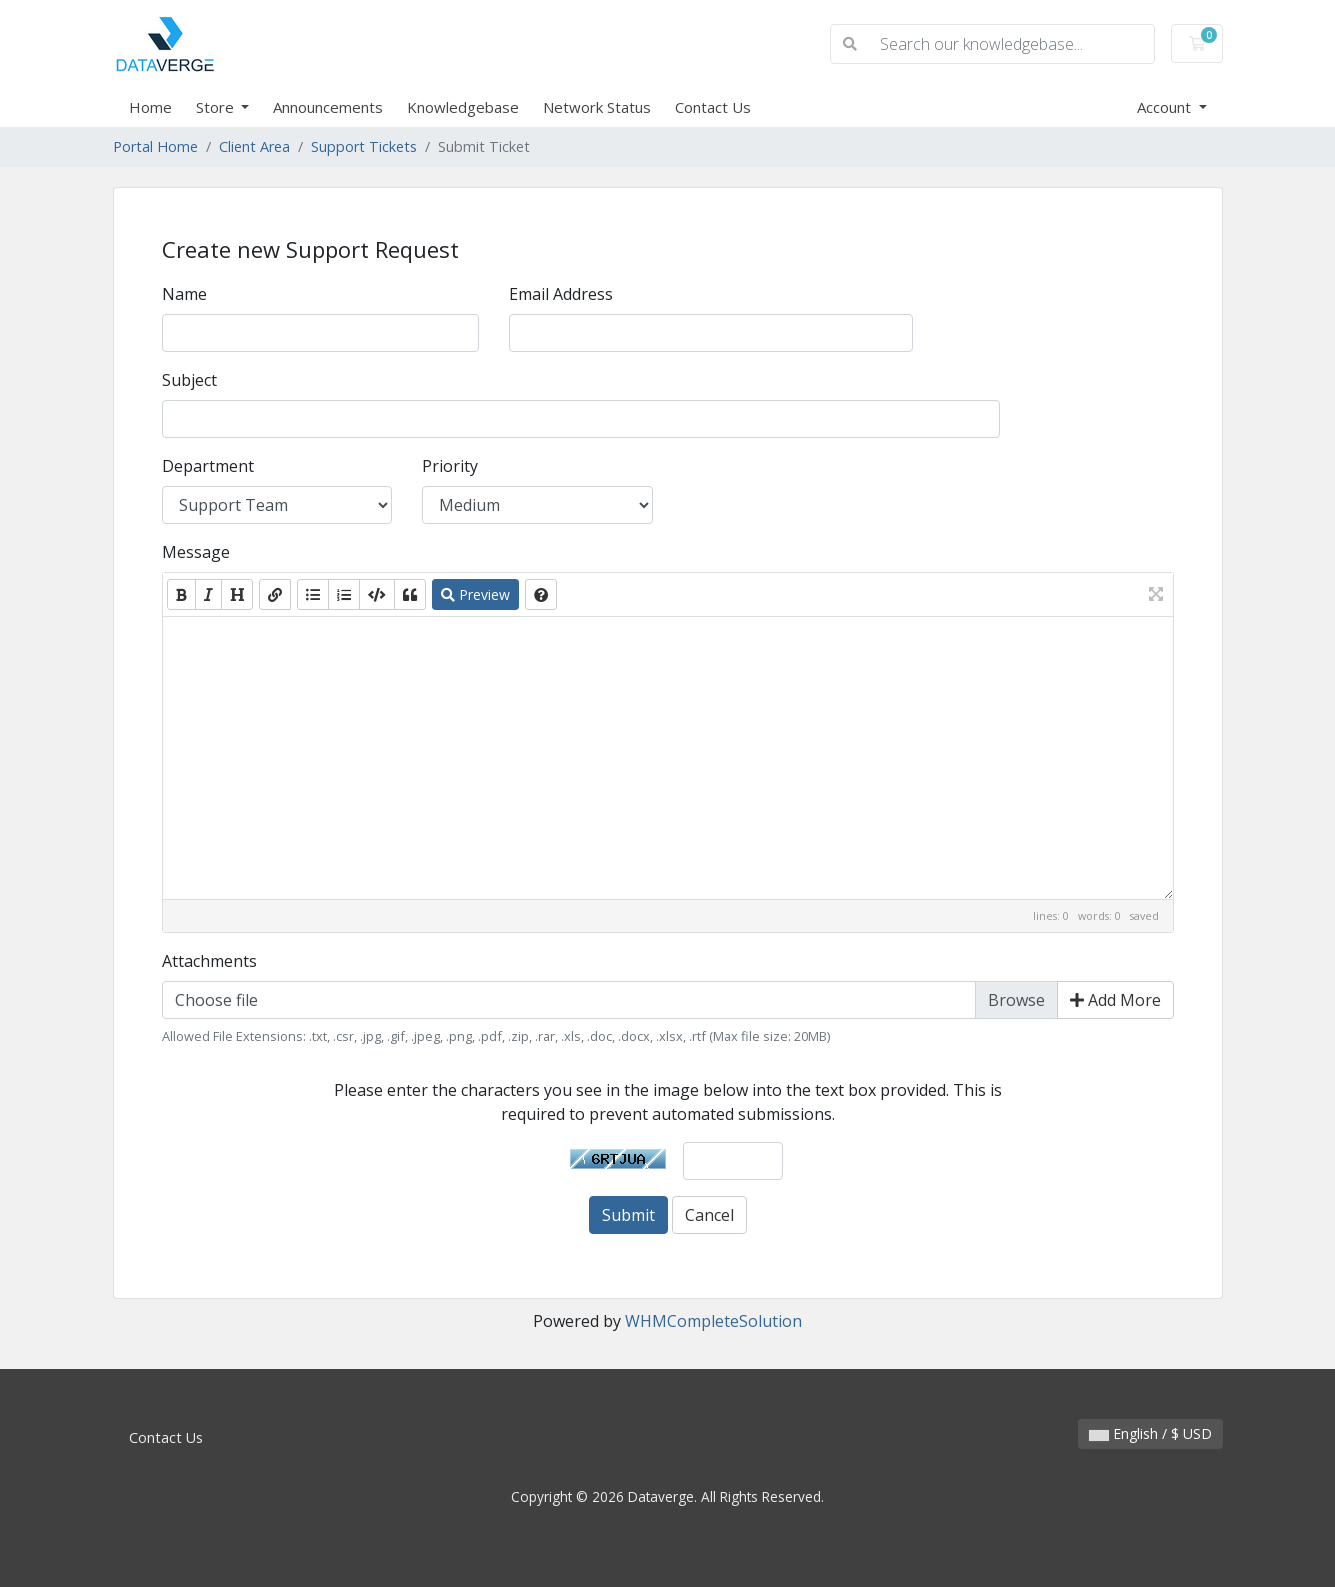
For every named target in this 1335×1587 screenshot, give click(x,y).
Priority (450, 466)
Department (208, 466)
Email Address (561, 294)
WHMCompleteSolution (713, 1321)
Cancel (709, 1215)
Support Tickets (364, 146)
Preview (475, 594)
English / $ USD (1150, 1433)
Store (217, 107)
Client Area (254, 146)
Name (184, 294)
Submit (628, 1215)
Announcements (328, 107)
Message (196, 552)
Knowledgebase (463, 107)
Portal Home (155, 146)
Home (150, 107)
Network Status (597, 107)
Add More (1115, 1000)
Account (1166, 107)
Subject (189, 380)
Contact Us (713, 107)
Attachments (209, 961)
